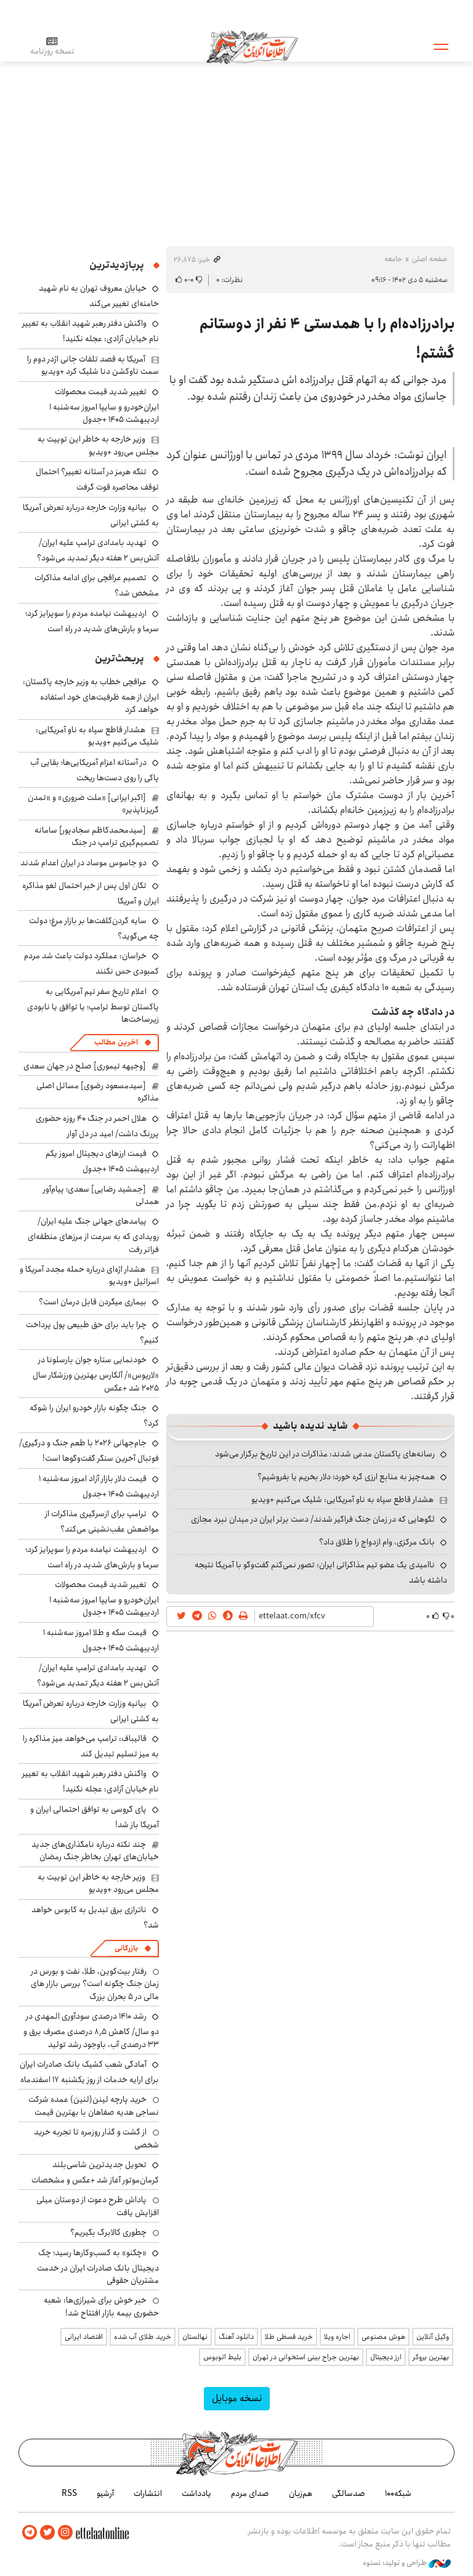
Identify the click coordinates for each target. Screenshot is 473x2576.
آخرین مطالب (116, 1042)
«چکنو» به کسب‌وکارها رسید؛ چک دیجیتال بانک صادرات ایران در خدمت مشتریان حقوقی (98, 2266)
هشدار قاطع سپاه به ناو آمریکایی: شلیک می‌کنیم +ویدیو (342, 1499)
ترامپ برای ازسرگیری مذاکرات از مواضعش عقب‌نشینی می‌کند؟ (102, 1521)
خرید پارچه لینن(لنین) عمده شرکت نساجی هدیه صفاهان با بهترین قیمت (93, 2105)
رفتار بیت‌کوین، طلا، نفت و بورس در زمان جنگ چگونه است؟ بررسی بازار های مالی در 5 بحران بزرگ (95, 1983)
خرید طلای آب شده (142, 2337)
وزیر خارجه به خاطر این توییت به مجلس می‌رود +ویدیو (98, 445)
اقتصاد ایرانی (84, 2337)
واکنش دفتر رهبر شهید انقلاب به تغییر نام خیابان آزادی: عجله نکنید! (90, 331)
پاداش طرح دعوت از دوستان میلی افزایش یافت (97, 2206)
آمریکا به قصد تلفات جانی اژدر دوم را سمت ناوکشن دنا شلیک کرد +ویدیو (93, 365)
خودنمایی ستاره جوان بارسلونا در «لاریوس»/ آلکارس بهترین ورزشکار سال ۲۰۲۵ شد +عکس (96, 1373)
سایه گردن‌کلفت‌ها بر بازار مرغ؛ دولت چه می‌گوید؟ (94, 928)
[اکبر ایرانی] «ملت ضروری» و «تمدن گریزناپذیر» (93, 804)
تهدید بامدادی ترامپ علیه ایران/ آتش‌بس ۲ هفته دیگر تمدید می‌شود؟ (98, 550)
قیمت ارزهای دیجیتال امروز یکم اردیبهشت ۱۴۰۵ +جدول (102, 1161)
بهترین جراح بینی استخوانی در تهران (306, 2357)
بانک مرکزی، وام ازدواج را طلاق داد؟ (377, 1542)
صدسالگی (348, 2493)
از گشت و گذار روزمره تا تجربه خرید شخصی (96, 2138)
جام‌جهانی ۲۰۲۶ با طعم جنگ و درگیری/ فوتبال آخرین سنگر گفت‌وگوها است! (89, 1450)
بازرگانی (126, 1948)
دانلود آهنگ (236, 2337)
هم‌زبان (300, 2493)
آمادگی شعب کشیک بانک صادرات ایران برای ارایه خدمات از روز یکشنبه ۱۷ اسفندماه (89, 2071)
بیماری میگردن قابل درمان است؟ (93, 1302)
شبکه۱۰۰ (398, 2493)
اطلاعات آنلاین (252, 46)
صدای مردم (250, 2493)
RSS (69, 2493)
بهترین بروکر (431, 2357)
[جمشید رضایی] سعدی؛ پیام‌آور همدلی (101, 1195)
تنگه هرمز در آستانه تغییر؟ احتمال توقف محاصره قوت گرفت (97, 479)
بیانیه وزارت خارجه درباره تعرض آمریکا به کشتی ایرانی (91, 515)
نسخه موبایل (237, 2398)
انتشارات (148, 2493)
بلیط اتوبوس (222, 2357)
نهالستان (195, 2337)
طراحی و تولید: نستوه (407, 2563)
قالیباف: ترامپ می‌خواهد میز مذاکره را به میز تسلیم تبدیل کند (91, 1746)
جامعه (393, 259)
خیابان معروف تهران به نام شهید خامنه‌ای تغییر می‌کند (99, 295)
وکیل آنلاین (432, 2337)
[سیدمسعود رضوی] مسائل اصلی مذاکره (97, 1092)
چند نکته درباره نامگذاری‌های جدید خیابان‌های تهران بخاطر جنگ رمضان (95, 1850)
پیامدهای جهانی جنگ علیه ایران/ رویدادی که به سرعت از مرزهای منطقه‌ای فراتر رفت (93, 1235)
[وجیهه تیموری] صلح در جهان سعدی (84, 1066)
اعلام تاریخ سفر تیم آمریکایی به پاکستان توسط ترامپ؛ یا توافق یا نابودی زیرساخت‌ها (93, 1005)
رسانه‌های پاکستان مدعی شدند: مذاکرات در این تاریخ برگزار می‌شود (325, 1454)
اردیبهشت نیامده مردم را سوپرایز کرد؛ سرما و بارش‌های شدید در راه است (92, 621)
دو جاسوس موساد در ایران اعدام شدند (83, 863)
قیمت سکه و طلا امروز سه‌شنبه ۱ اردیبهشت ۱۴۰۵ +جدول (101, 1640)
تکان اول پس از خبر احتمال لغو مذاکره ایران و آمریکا (90, 893)
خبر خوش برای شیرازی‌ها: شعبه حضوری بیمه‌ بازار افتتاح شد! (101, 2306)
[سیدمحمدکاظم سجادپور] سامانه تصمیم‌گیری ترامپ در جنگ (96, 836)
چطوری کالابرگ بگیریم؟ (108, 2232)
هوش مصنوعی (383, 2337)
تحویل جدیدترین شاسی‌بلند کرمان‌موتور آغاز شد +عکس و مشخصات (95, 2172)
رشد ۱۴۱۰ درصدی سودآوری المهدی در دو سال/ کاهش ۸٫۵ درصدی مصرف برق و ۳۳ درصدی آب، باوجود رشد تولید (91, 2030)
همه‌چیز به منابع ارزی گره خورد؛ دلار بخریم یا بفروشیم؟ (346, 1477)
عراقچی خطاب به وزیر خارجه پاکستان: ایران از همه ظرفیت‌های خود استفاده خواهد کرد (91, 695)
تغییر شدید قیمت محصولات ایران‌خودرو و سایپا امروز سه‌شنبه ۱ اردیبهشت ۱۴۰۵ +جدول (104, 405)
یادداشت (196, 2493)
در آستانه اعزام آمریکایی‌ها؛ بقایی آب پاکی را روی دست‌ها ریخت (94, 770)
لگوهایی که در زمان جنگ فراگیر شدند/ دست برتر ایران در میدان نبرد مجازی (313, 1519)
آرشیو (105, 2493)
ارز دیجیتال (386, 2357)
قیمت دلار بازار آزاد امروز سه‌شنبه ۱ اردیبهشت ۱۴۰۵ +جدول (99, 1486)
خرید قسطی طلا (289, 2337)
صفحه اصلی (429, 259)
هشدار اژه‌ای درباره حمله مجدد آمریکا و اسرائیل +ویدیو (89, 1275)
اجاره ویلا (337, 2337)
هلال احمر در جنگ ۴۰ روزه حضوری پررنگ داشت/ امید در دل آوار (97, 1126)
